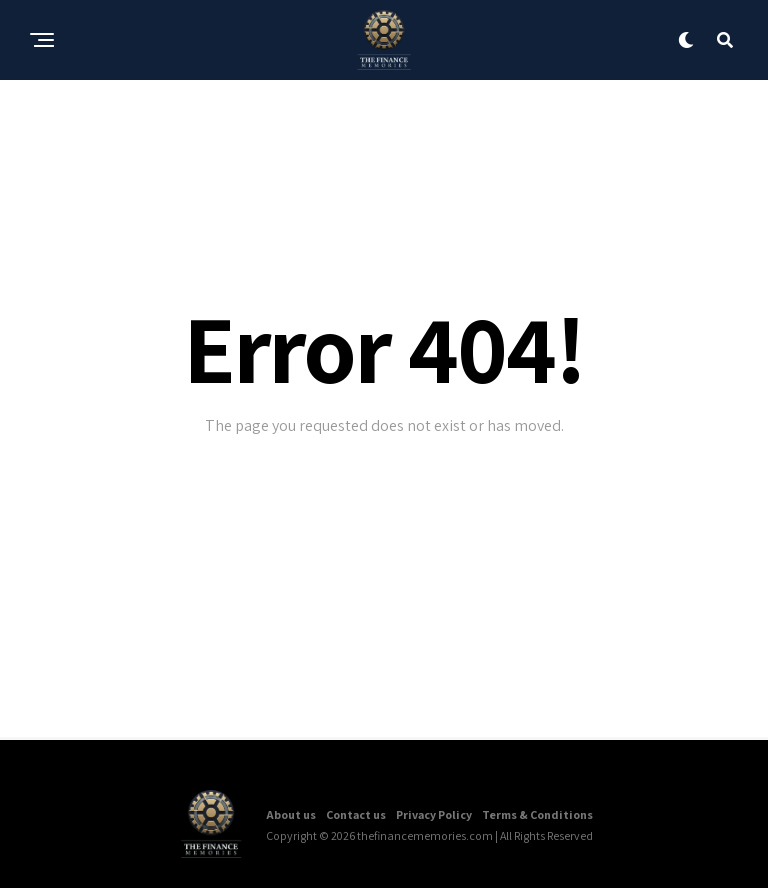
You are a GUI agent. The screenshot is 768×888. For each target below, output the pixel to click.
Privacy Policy (434, 814)
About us (291, 814)
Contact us (356, 814)
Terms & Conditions (537, 814)
